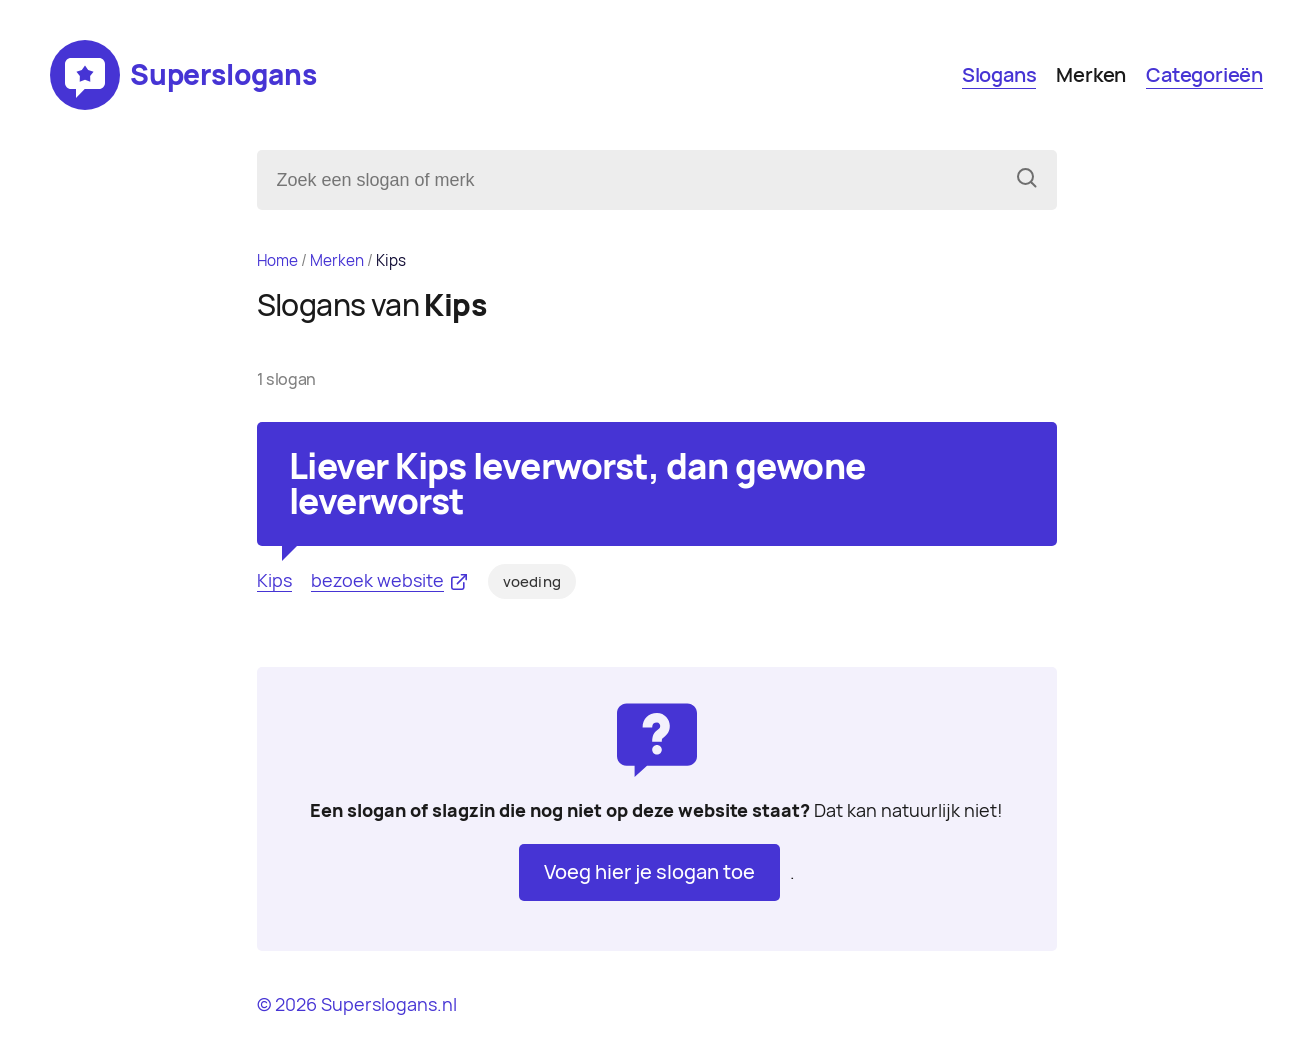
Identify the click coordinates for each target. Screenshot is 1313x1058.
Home (277, 260)
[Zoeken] (1027, 180)
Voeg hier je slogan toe (649, 872)
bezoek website (377, 580)
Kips (274, 580)
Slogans (999, 75)
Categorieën (1204, 75)
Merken (1091, 75)
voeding (532, 582)
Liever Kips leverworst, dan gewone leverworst (577, 484)
